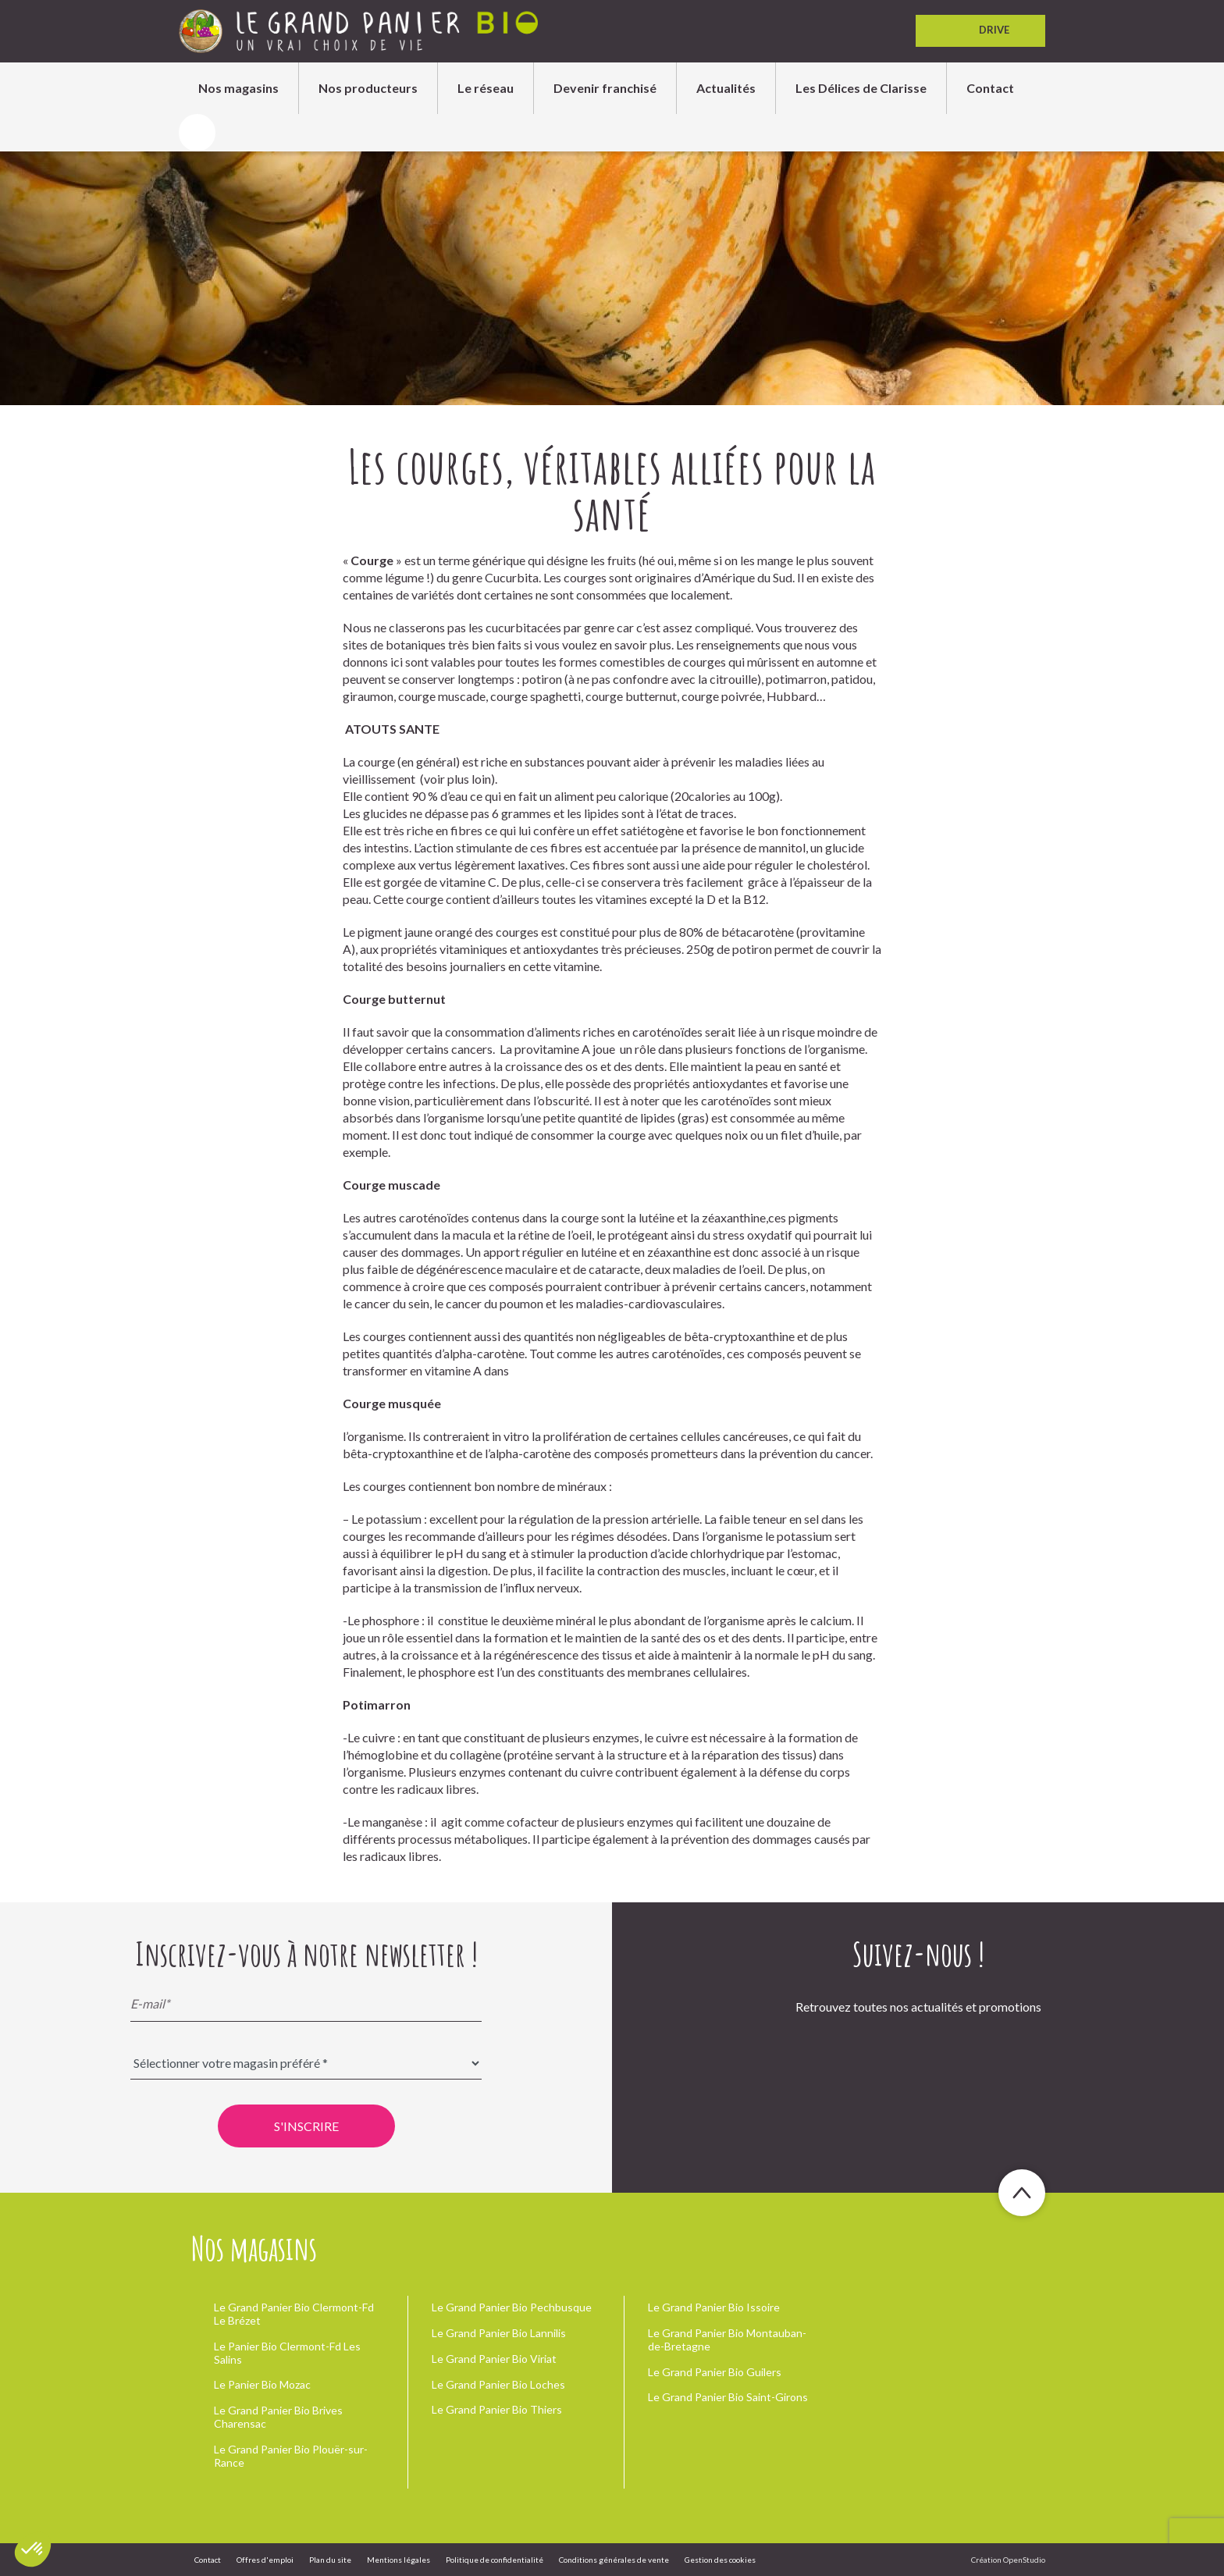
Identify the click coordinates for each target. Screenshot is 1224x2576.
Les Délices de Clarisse (861, 87)
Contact (990, 87)
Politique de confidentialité (494, 2559)
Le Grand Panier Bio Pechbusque (512, 2307)
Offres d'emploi (265, 2559)
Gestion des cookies (720, 2559)
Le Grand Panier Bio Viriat (494, 2358)
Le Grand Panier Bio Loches (498, 2384)
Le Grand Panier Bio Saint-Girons (728, 2396)
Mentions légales (398, 2559)
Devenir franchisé (604, 87)
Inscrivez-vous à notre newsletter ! (306, 1953)
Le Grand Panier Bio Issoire (714, 2307)
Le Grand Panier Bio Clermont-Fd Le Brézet (294, 2313)
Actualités (726, 87)
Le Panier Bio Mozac (262, 2384)
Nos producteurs (368, 87)
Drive (980, 31)
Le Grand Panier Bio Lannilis (499, 2332)
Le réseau (485, 87)
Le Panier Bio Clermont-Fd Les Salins (287, 2352)
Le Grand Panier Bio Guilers (714, 2372)
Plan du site (330, 2559)
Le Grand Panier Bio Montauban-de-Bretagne (727, 2339)
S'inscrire (306, 2126)
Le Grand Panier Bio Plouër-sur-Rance (291, 2456)
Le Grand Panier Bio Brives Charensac (278, 2416)
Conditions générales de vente (614, 2559)
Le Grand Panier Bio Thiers (497, 2409)
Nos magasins (238, 87)
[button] (33, 2549)
